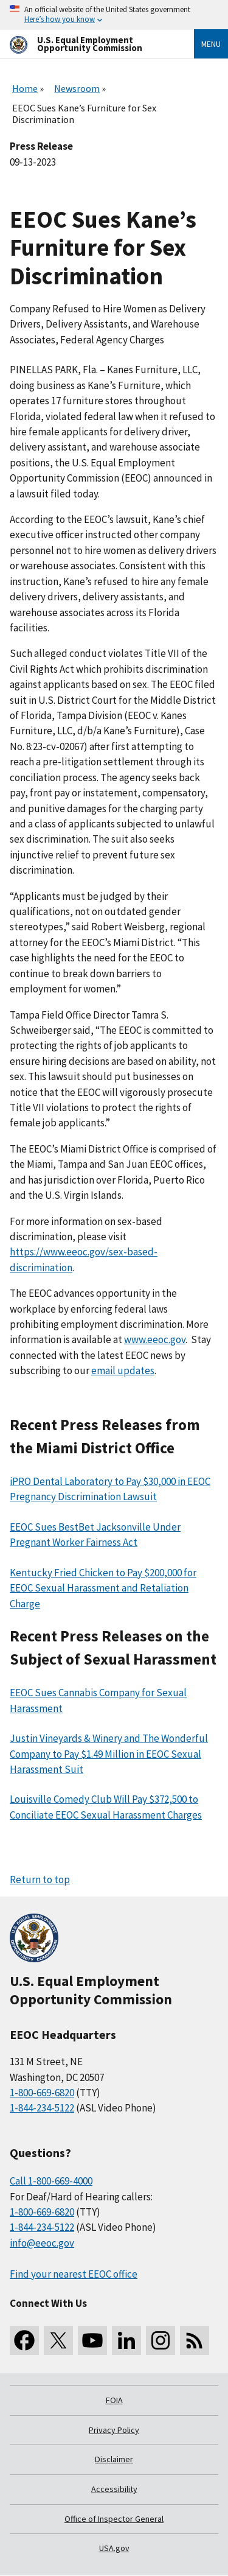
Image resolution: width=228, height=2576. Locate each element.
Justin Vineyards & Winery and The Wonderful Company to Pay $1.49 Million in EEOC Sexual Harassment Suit (109, 1754)
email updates (122, 1370)
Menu (211, 43)
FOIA (114, 2400)
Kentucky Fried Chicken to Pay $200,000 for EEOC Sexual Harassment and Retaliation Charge (103, 1588)
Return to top (40, 1879)
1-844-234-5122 (42, 2107)
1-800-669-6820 (42, 2092)
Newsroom (77, 88)
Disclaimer (114, 2459)
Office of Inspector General (114, 2518)
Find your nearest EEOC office (73, 2274)
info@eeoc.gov (42, 2243)
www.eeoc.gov (154, 1339)
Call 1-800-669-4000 (51, 2181)
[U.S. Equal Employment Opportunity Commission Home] (87, 44)
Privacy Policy (114, 2429)
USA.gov (114, 2548)
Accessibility (114, 2488)
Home (25, 88)
